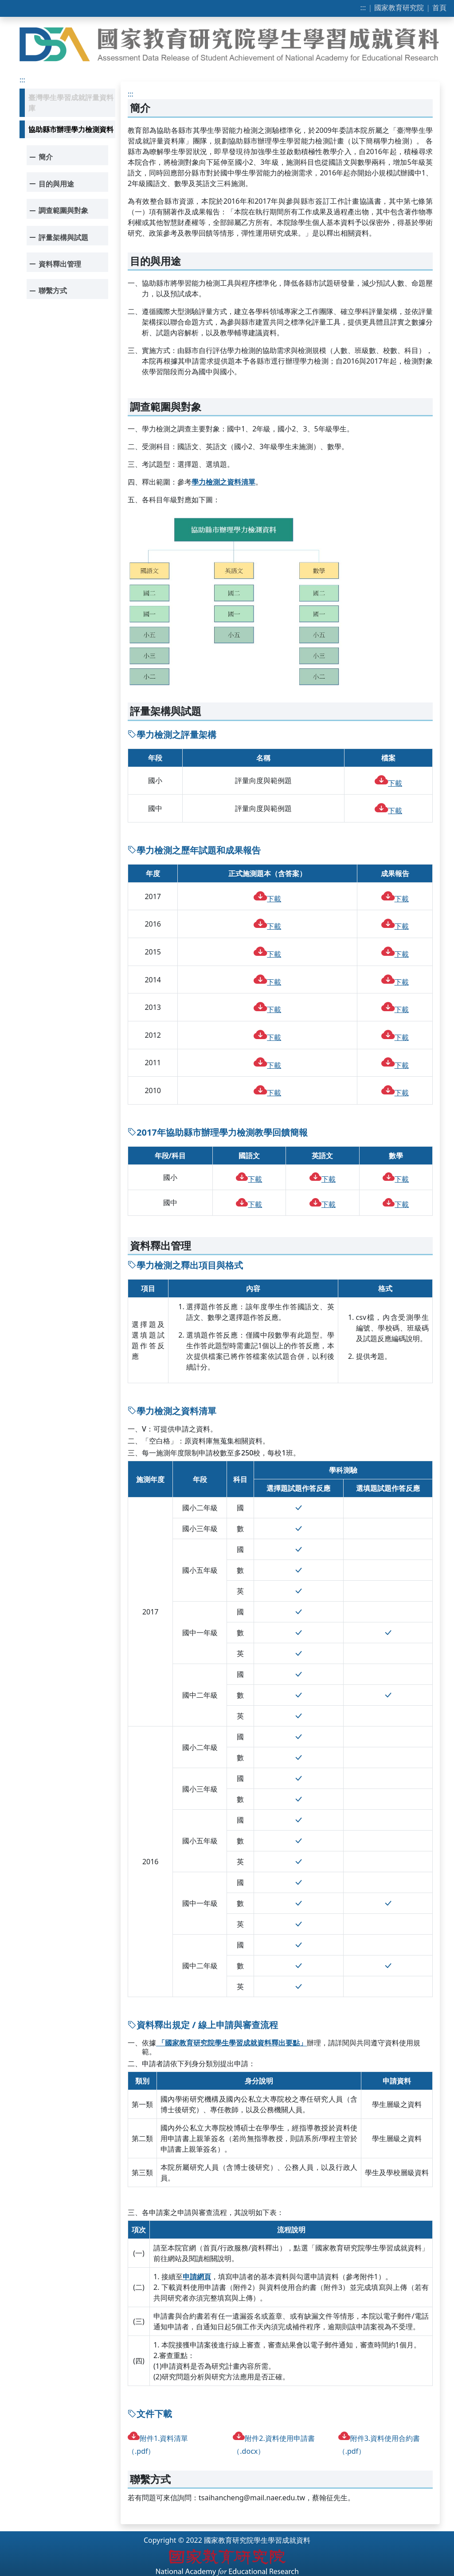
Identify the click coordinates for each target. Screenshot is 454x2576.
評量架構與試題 (57, 237)
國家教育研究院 (399, 7)
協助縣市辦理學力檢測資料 (71, 129)
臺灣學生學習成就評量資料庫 (71, 103)
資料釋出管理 (54, 264)
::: (363, 7)
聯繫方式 (47, 290)
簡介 (40, 156)
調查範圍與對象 (57, 210)
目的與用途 (50, 183)
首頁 (439, 7)
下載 (388, 783)
